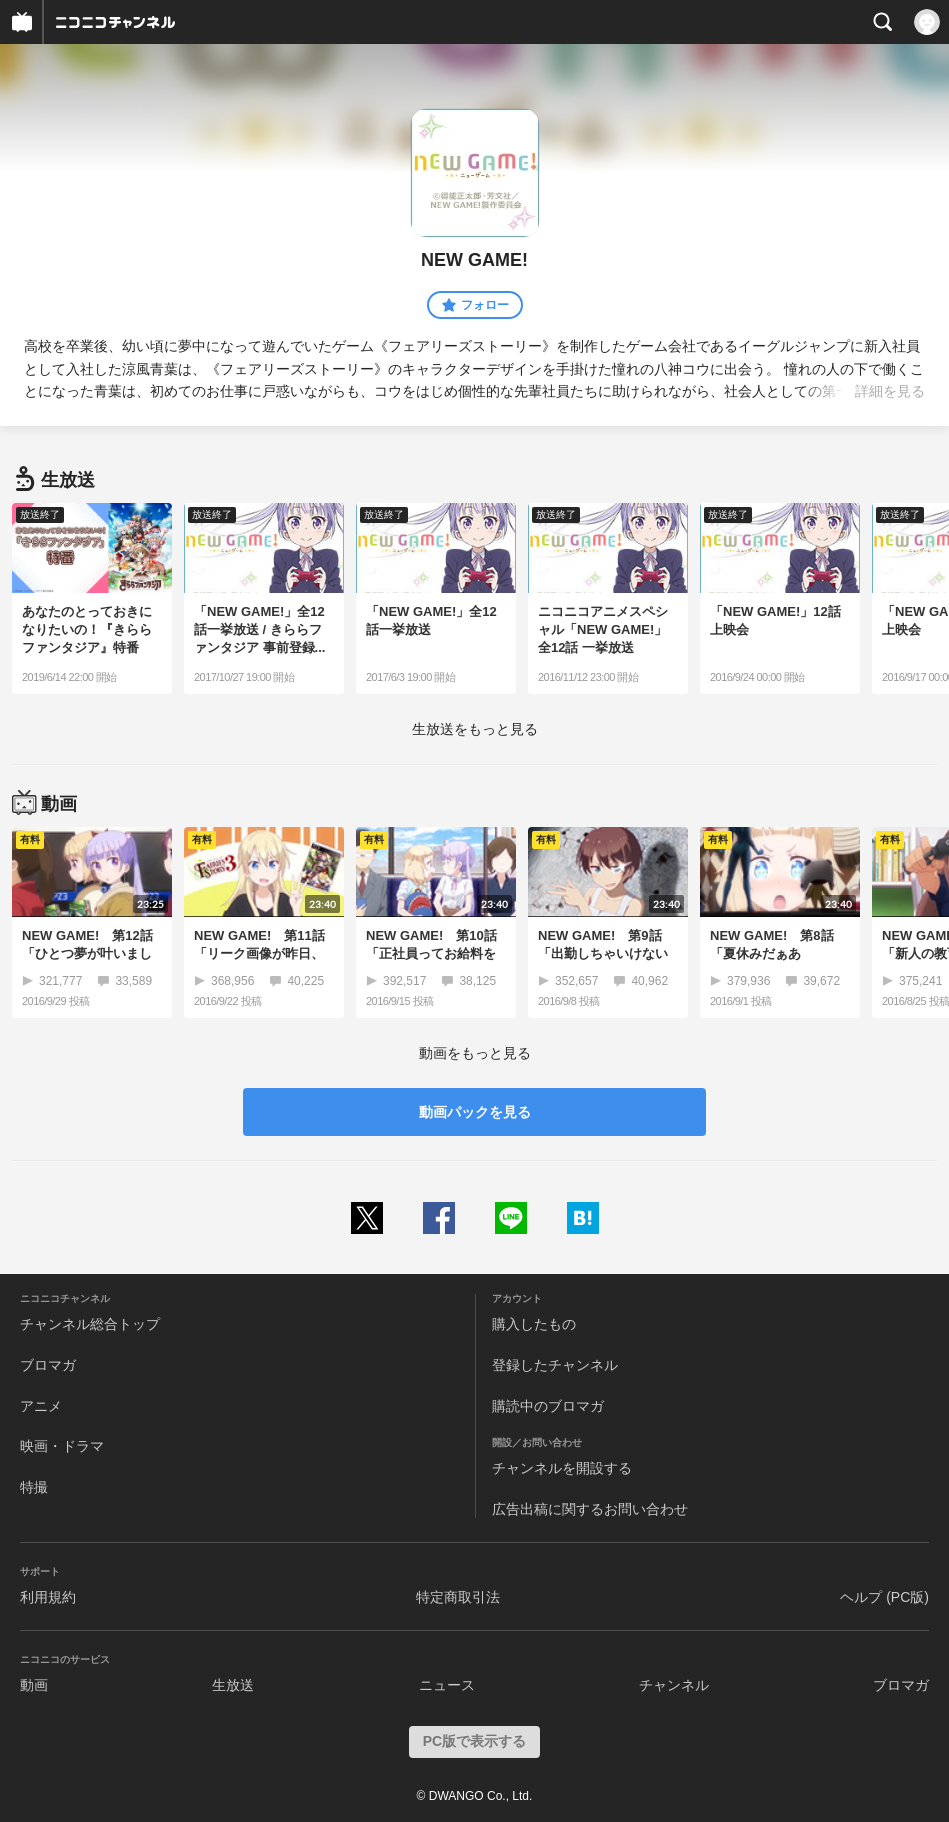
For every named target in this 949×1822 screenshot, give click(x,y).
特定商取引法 (458, 1597)
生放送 (233, 1685)
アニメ (41, 1406)
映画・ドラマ (62, 1446)
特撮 (34, 1487)
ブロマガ (48, 1365)
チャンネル (674, 1685)
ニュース (447, 1685)
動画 (34, 1685)
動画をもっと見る (475, 1053)
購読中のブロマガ (548, 1406)
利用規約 (48, 1597)
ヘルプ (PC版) (884, 1597)
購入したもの (534, 1324)
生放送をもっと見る (475, 729)
